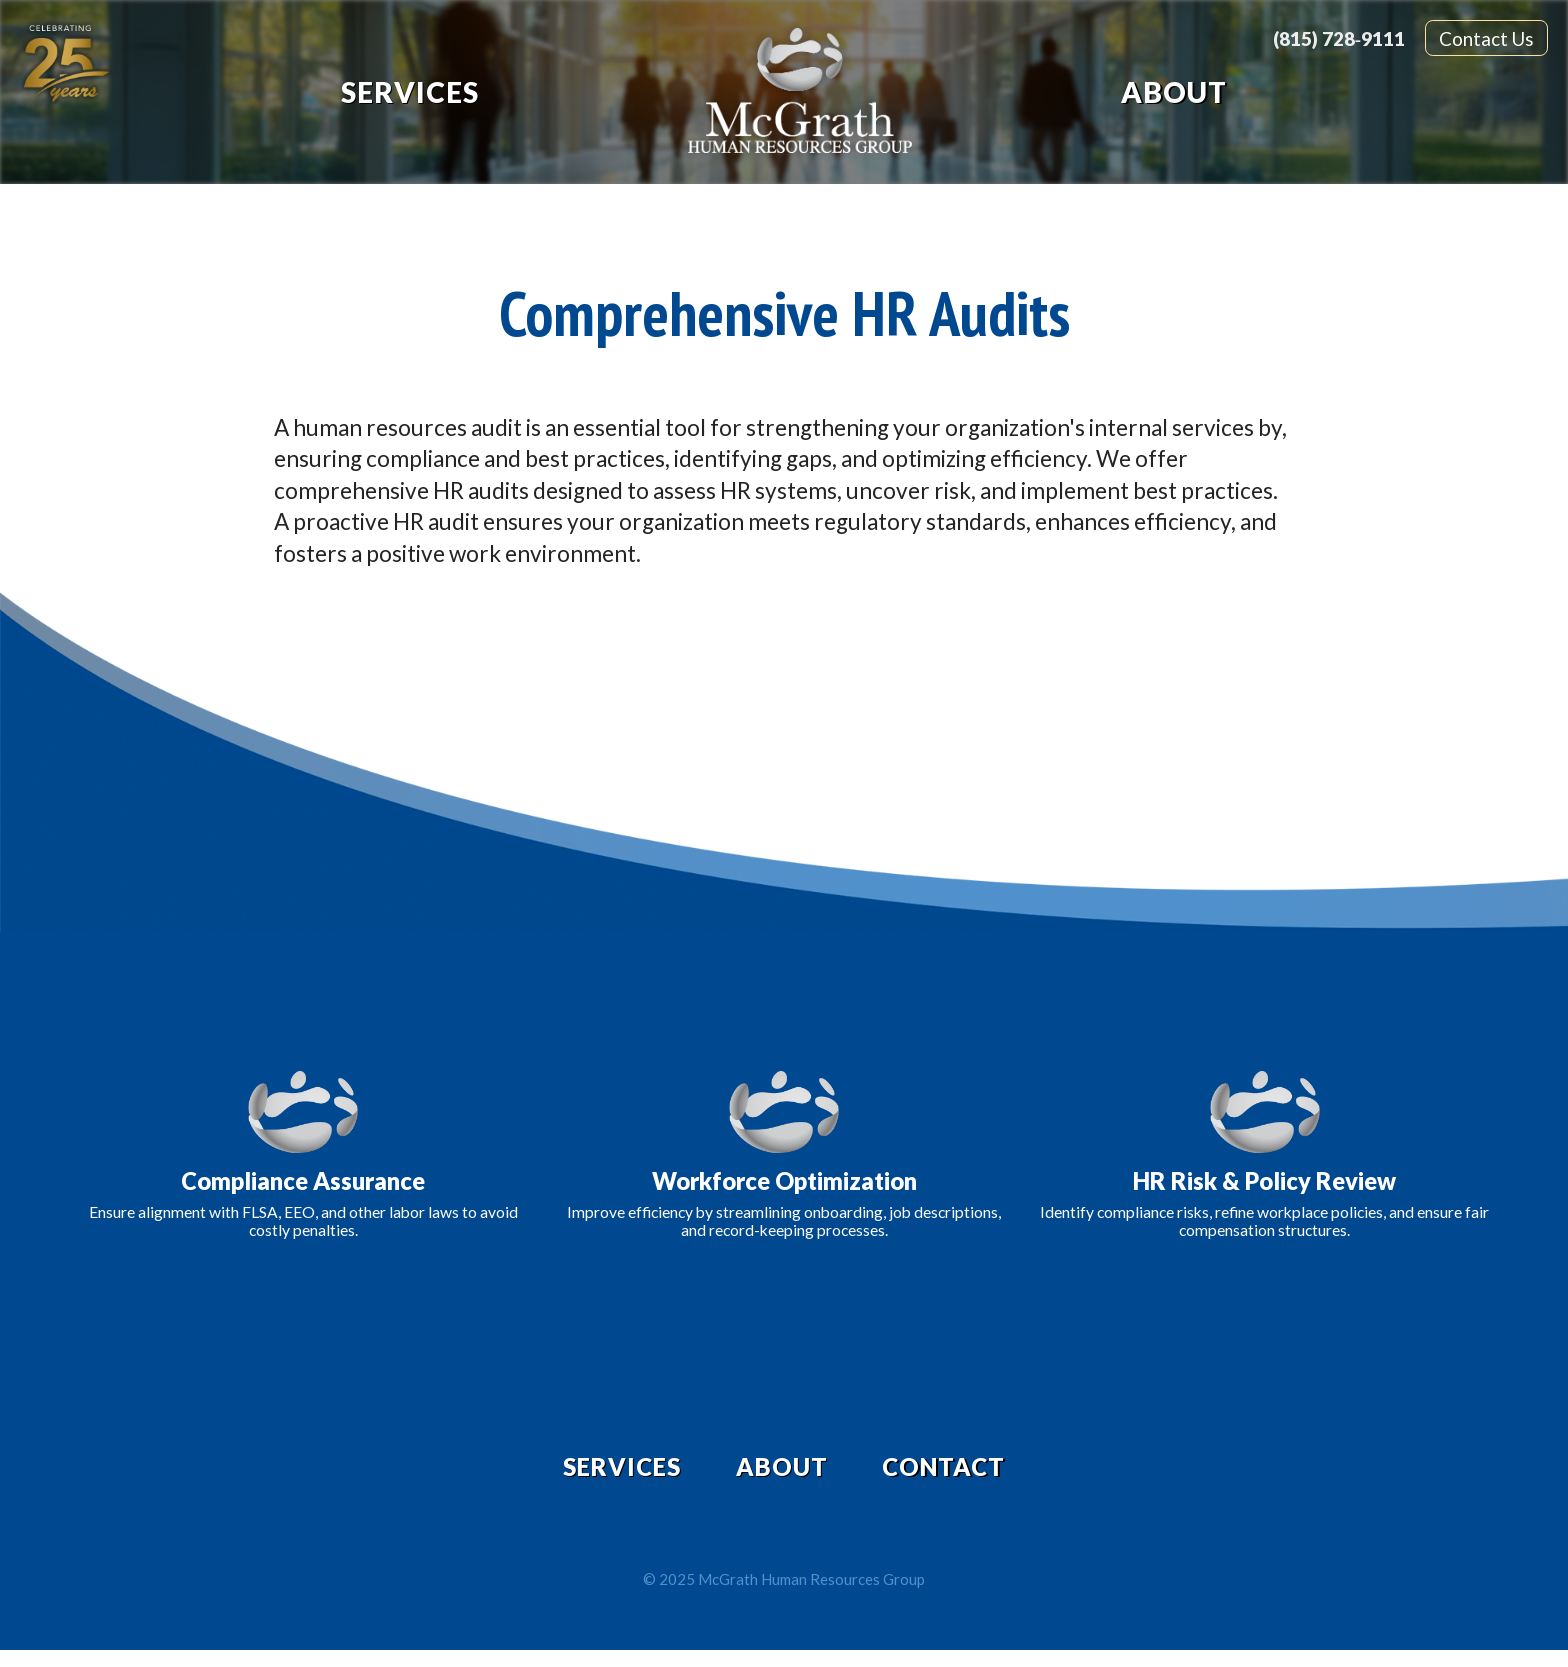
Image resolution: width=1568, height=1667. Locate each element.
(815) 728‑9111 (1339, 38)
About (1174, 92)
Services (410, 92)
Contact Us (1486, 38)
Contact (973, 1475)
